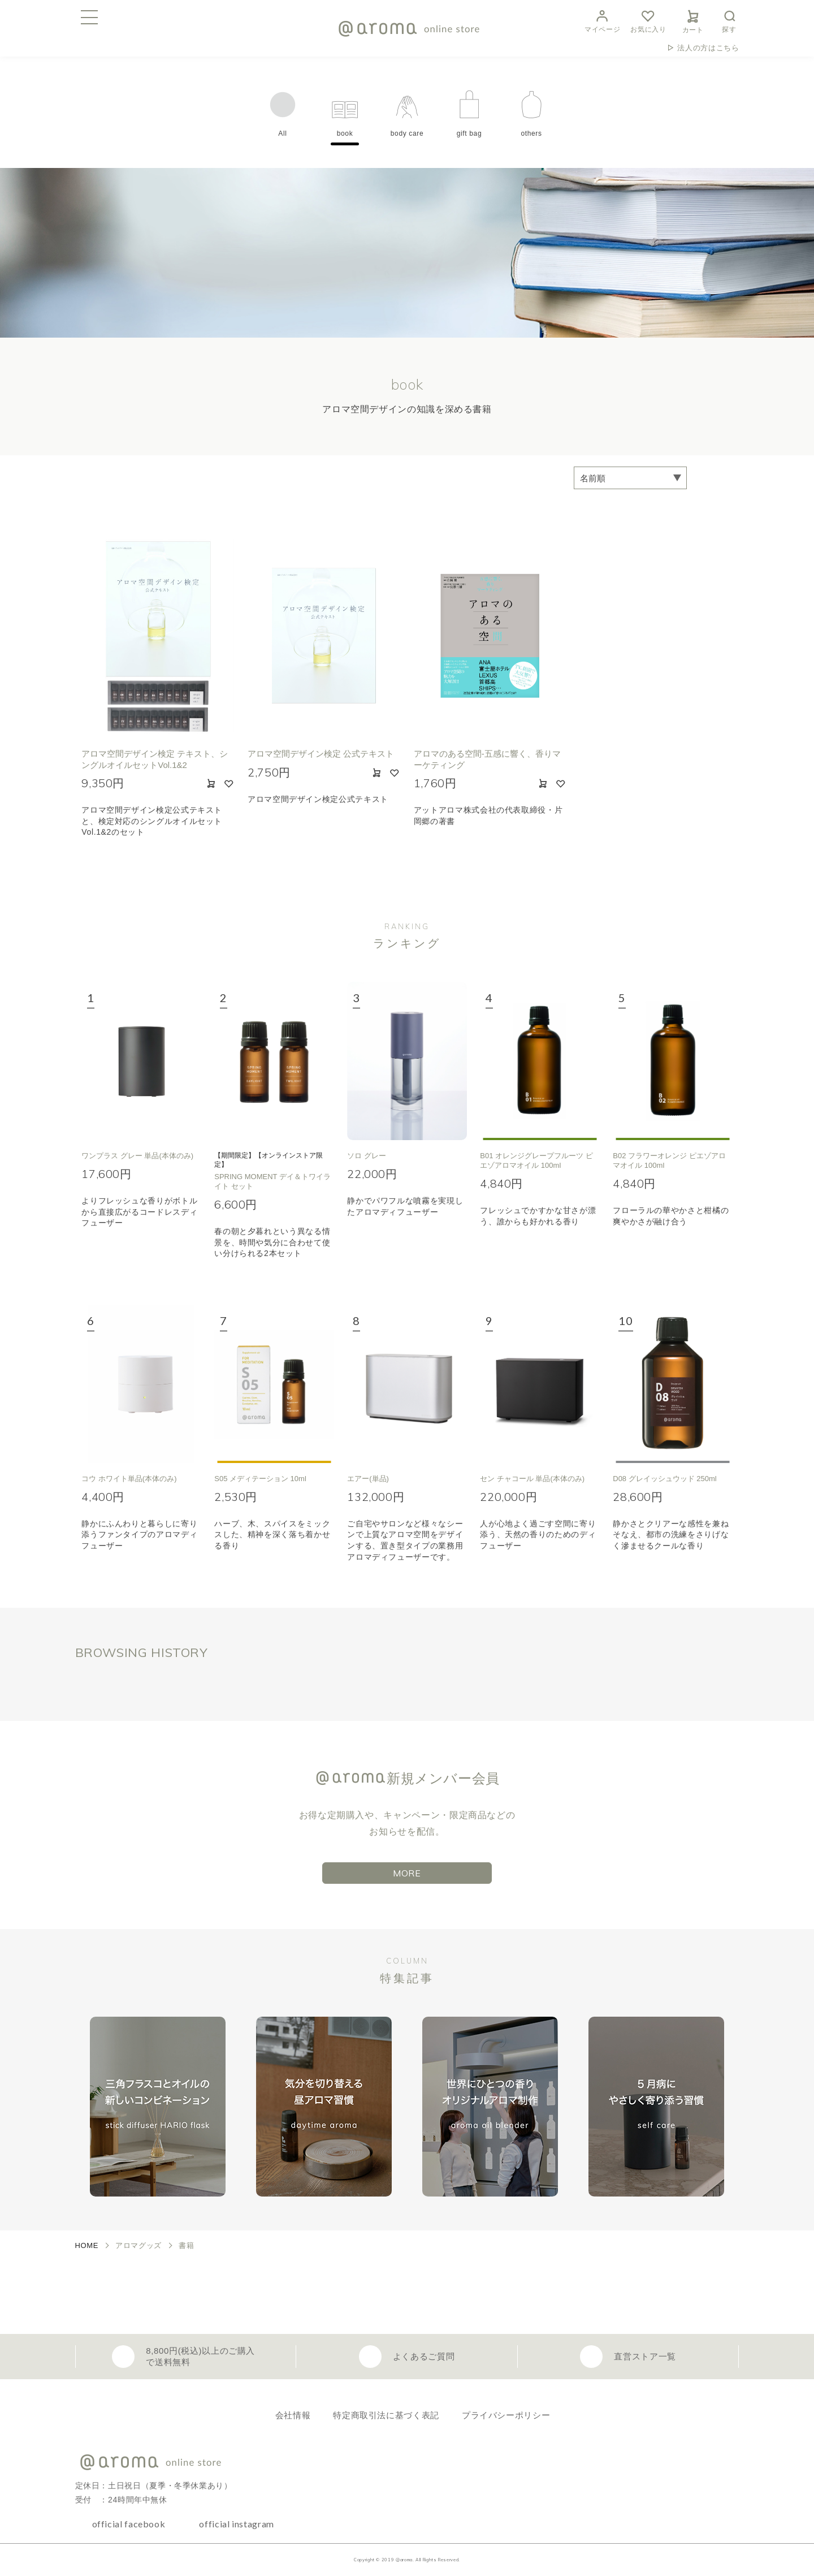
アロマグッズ (138, 2245)
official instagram (236, 2523)
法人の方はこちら (708, 47)
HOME (87, 2245)
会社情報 (293, 2415)
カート (693, 20)
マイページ (602, 20)
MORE (407, 1873)
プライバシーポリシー (506, 2415)
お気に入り (648, 20)
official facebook (129, 2523)
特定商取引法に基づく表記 (386, 2415)
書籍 (186, 2245)
